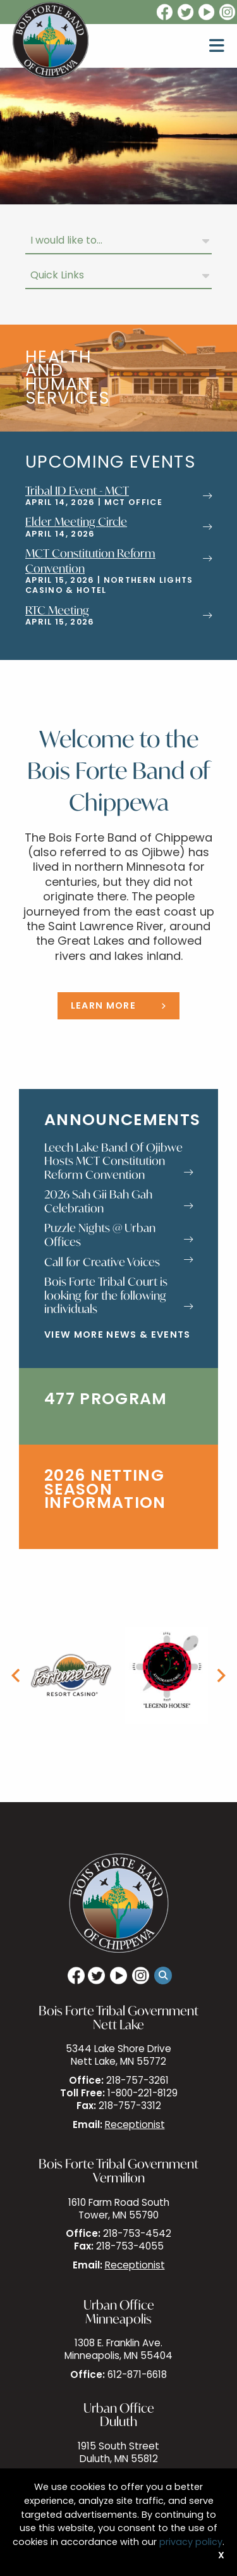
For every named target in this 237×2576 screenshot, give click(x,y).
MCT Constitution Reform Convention (90, 560)
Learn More (103, 1006)
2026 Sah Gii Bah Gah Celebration (118, 1201)
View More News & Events (117, 1335)
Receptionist (135, 2126)
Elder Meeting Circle (76, 521)
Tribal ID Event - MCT (77, 490)
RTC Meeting (57, 610)
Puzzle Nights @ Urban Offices (118, 1234)
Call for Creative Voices (118, 1262)
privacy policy (190, 2543)
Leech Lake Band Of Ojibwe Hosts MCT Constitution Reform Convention (118, 1161)
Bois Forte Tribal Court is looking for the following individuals (118, 1295)
